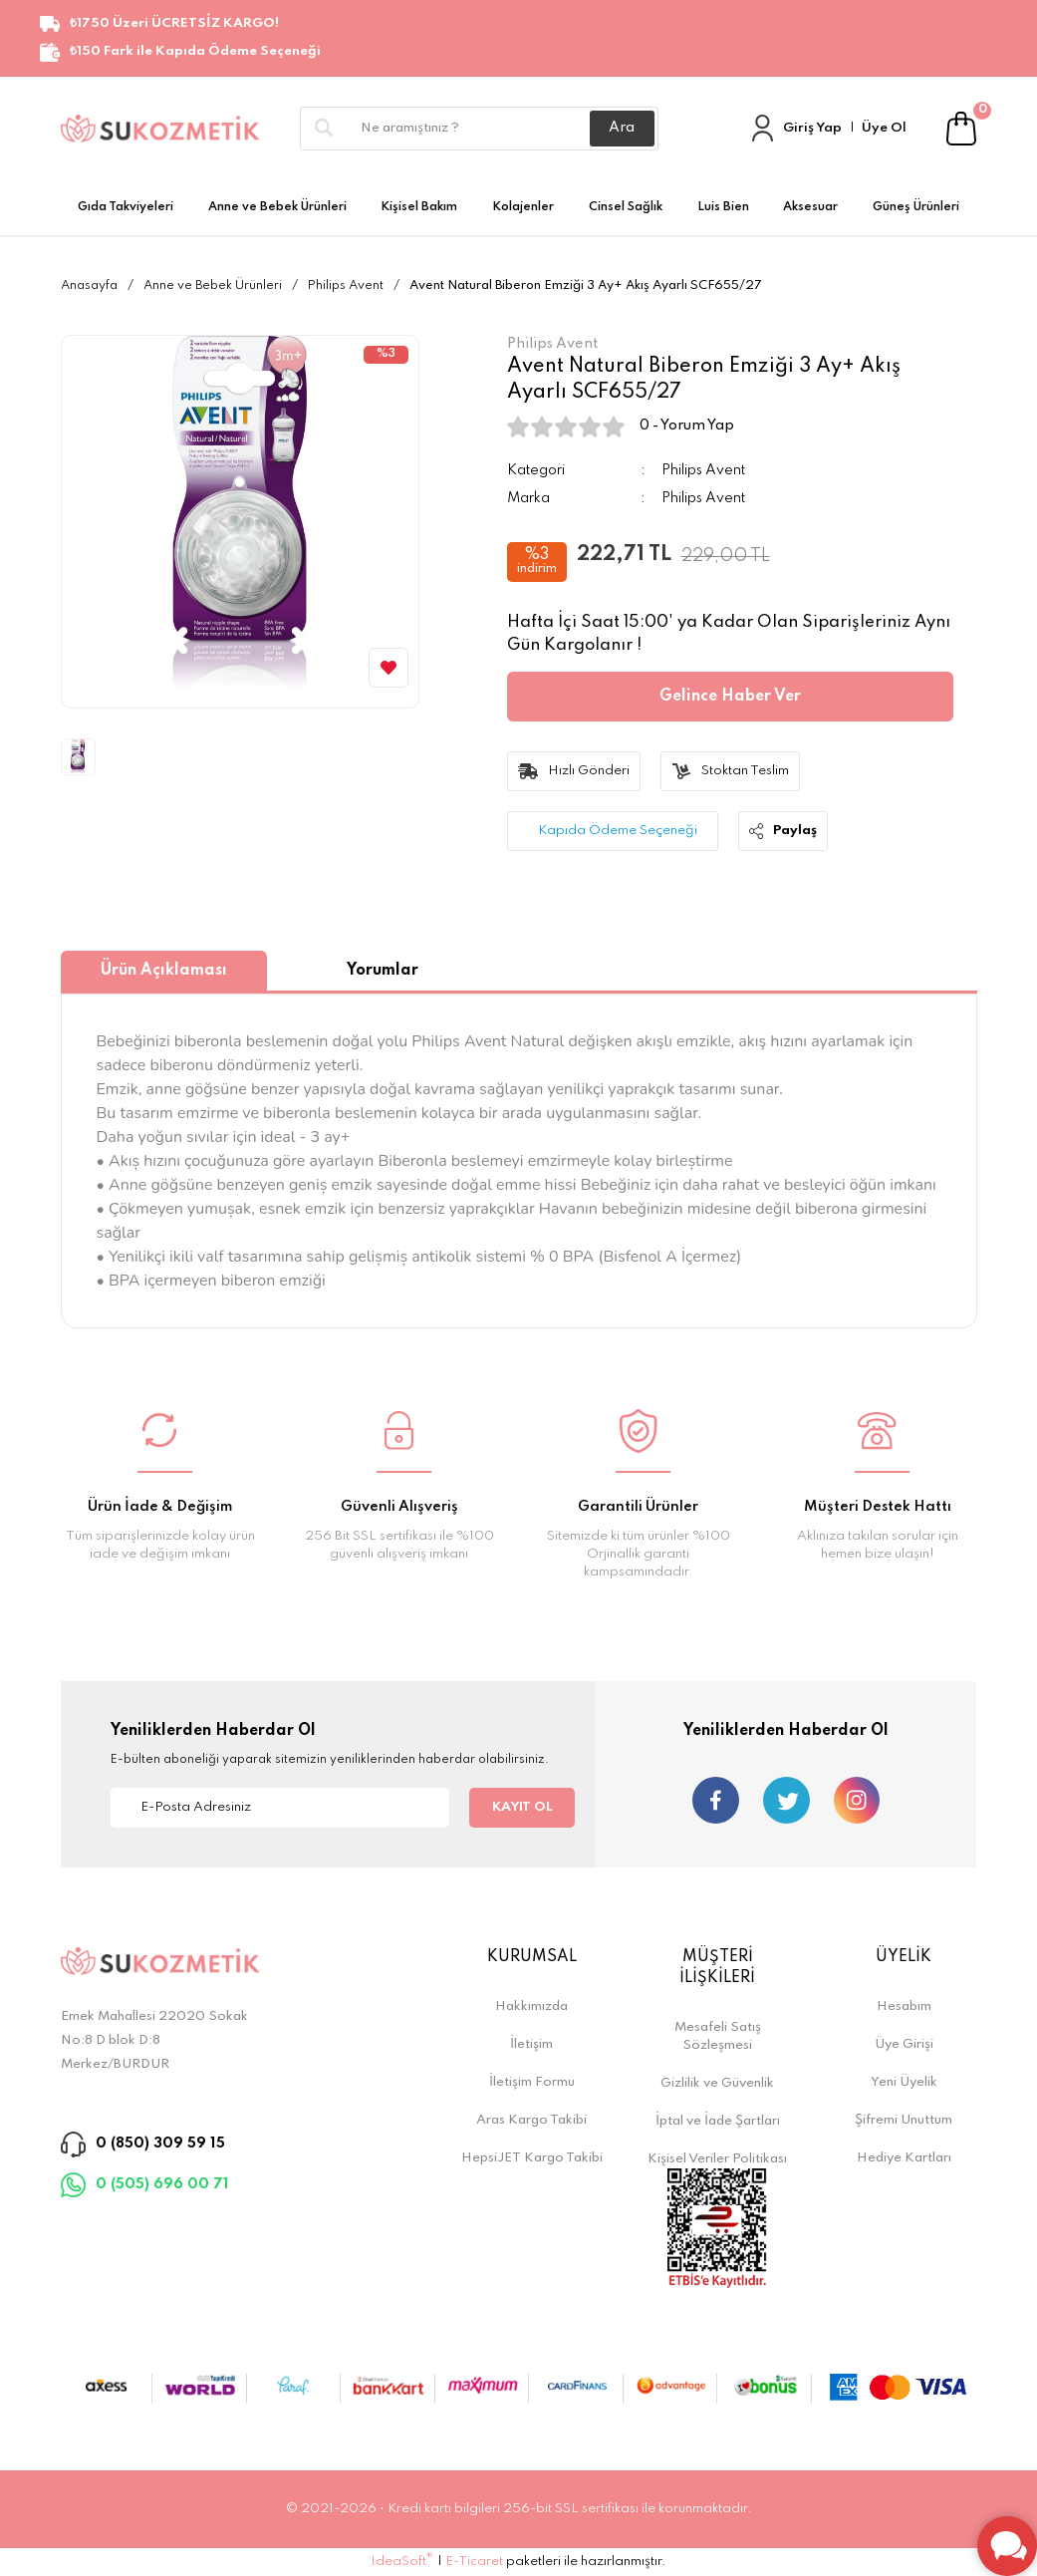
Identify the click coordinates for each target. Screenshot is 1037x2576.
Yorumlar (382, 971)
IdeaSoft (402, 2560)
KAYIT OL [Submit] (522, 1807)
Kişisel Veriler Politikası (717, 2158)
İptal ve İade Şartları (717, 2121)
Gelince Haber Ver (730, 697)
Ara (622, 128)
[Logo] (160, 128)
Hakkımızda (531, 2006)
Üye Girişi (904, 2044)
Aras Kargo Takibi (531, 2120)
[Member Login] (762, 128)
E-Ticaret (474, 2561)
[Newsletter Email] (280, 1808)
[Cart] (961, 128)
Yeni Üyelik (904, 2082)
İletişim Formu (532, 2082)
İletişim (531, 2044)
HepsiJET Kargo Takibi (532, 2157)
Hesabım (904, 2006)
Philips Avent (703, 470)
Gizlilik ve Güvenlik (717, 2083)
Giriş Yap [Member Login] (812, 128)
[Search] (479, 128)
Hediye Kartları (904, 2157)
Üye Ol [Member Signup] (884, 128)
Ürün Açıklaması (164, 971)
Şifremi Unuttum (903, 2120)
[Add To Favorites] (388, 668)
